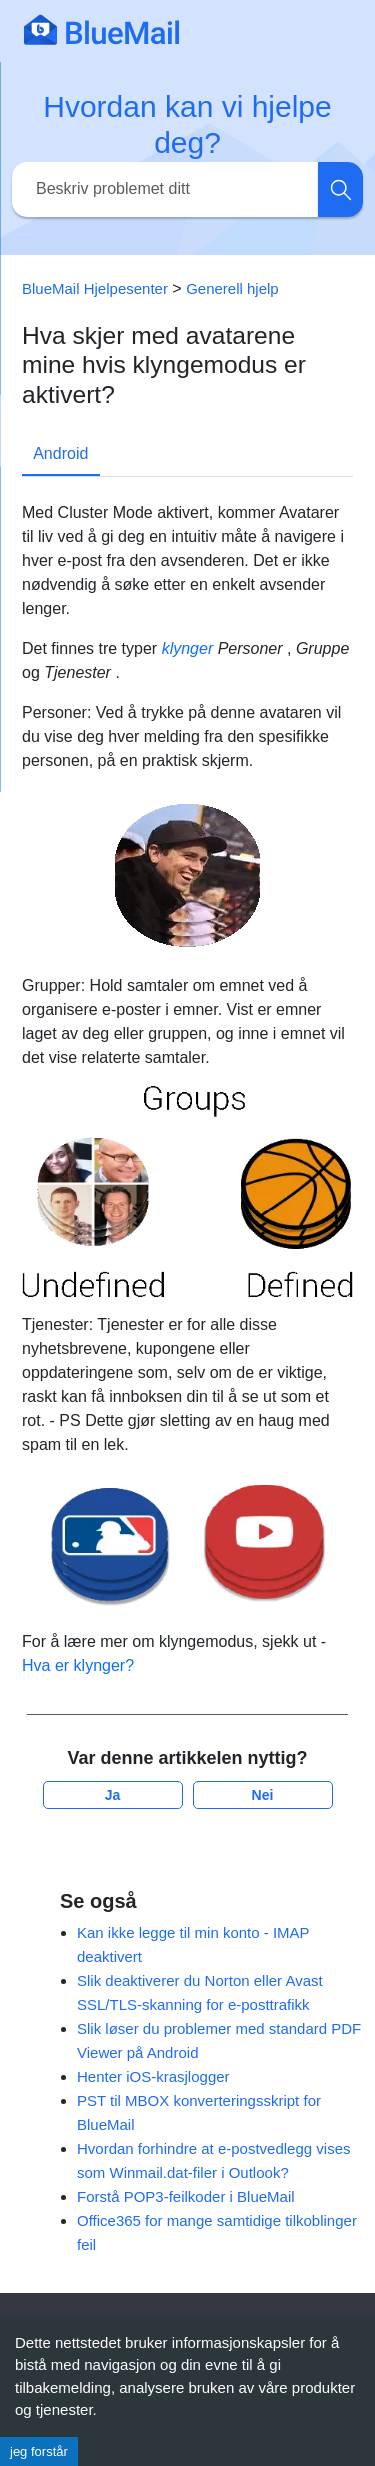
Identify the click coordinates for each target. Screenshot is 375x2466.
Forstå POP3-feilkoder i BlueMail (186, 2196)
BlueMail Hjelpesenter (95, 288)
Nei (263, 1795)
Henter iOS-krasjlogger (153, 2076)
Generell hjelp (232, 288)
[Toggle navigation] (330, 29)
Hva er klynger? (78, 1665)
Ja (113, 1795)
